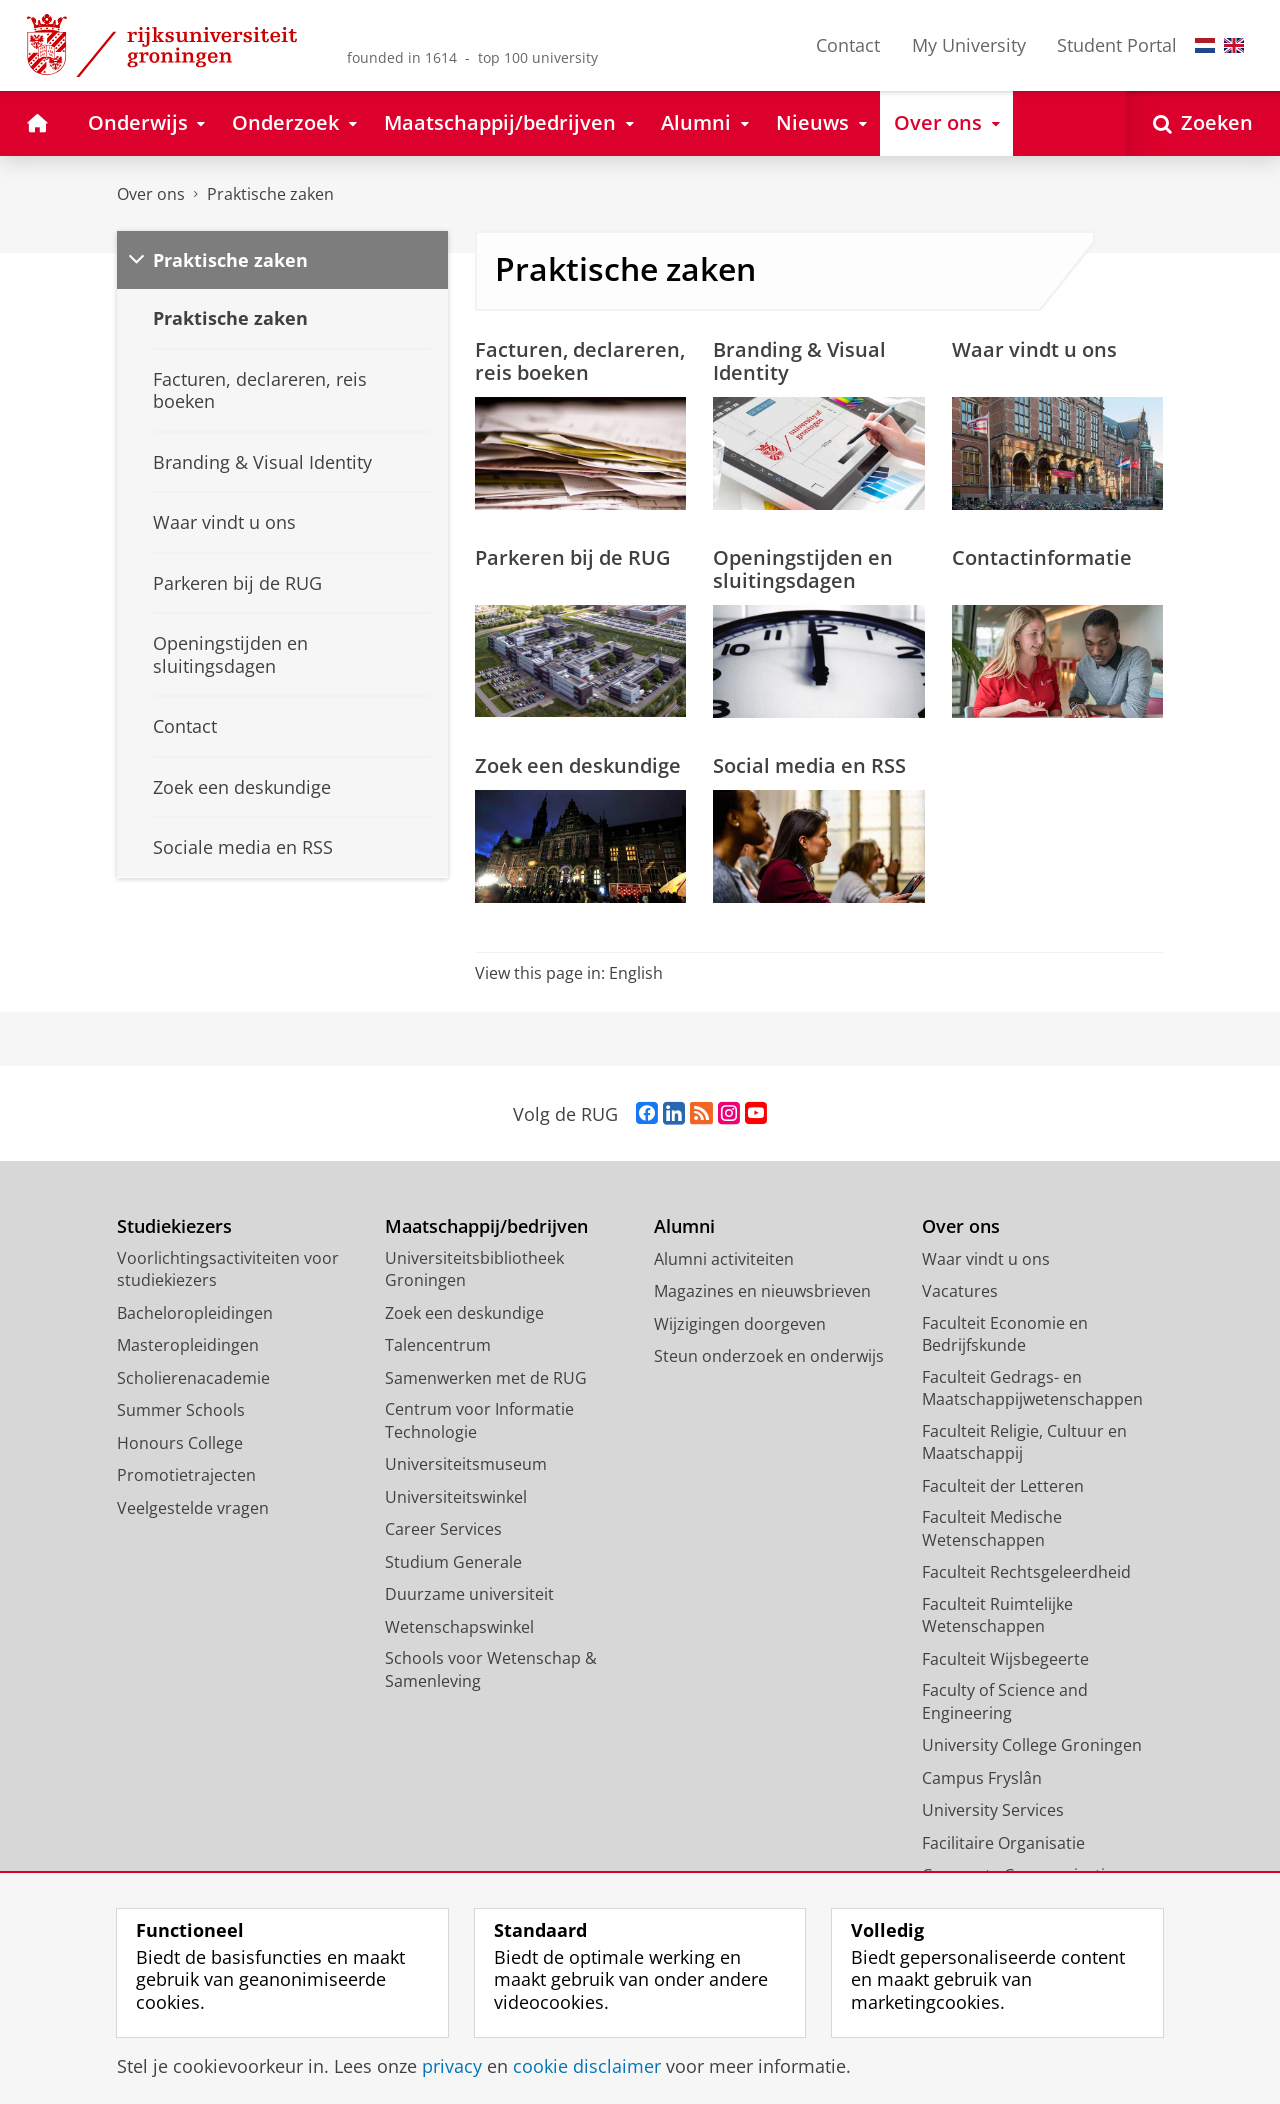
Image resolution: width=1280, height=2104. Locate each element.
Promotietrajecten (186, 1475)
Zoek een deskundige (578, 765)
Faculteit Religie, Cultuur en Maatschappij (1024, 1442)
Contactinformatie (1042, 557)
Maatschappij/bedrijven (486, 1226)
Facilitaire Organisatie (1003, 1843)
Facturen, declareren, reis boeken (580, 360)
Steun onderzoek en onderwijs (769, 1356)
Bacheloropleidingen (195, 1313)
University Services (993, 1810)
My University (969, 45)
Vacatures (960, 1291)
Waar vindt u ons (1034, 349)
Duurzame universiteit (469, 1594)
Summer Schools (181, 1410)
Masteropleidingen (188, 1345)
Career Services (443, 1529)
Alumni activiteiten (724, 1259)
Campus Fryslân (982, 1778)
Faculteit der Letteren (1003, 1486)
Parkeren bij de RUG (573, 557)
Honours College (180, 1443)
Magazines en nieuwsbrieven (762, 1291)
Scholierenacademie (193, 1378)
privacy (452, 2066)
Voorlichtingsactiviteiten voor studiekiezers (228, 1269)
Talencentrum (438, 1345)
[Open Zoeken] (1203, 123)
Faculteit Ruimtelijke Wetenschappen (997, 1615)
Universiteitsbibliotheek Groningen (474, 1269)
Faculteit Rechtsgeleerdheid (1026, 1572)
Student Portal (1117, 45)
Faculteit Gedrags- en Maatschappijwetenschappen (1032, 1388)
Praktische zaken (270, 194)
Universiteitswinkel (456, 1497)
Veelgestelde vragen (193, 1508)
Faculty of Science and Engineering (1005, 1701)
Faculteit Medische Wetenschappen (992, 1528)
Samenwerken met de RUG (486, 1378)
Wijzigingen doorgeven (740, 1324)
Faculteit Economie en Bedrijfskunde (1005, 1334)
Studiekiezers (174, 1226)
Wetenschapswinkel (459, 1627)
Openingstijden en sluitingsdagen (803, 568)
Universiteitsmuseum (466, 1464)
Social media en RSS (809, 765)
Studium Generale (453, 1562)
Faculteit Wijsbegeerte (1005, 1659)
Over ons (151, 194)
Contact (848, 45)
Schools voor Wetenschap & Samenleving (491, 1669)
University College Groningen (1032, 1745)
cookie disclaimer (587, 2066)
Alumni (684, 1226)
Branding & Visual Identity (799, 360)
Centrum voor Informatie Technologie (479, 1420)
